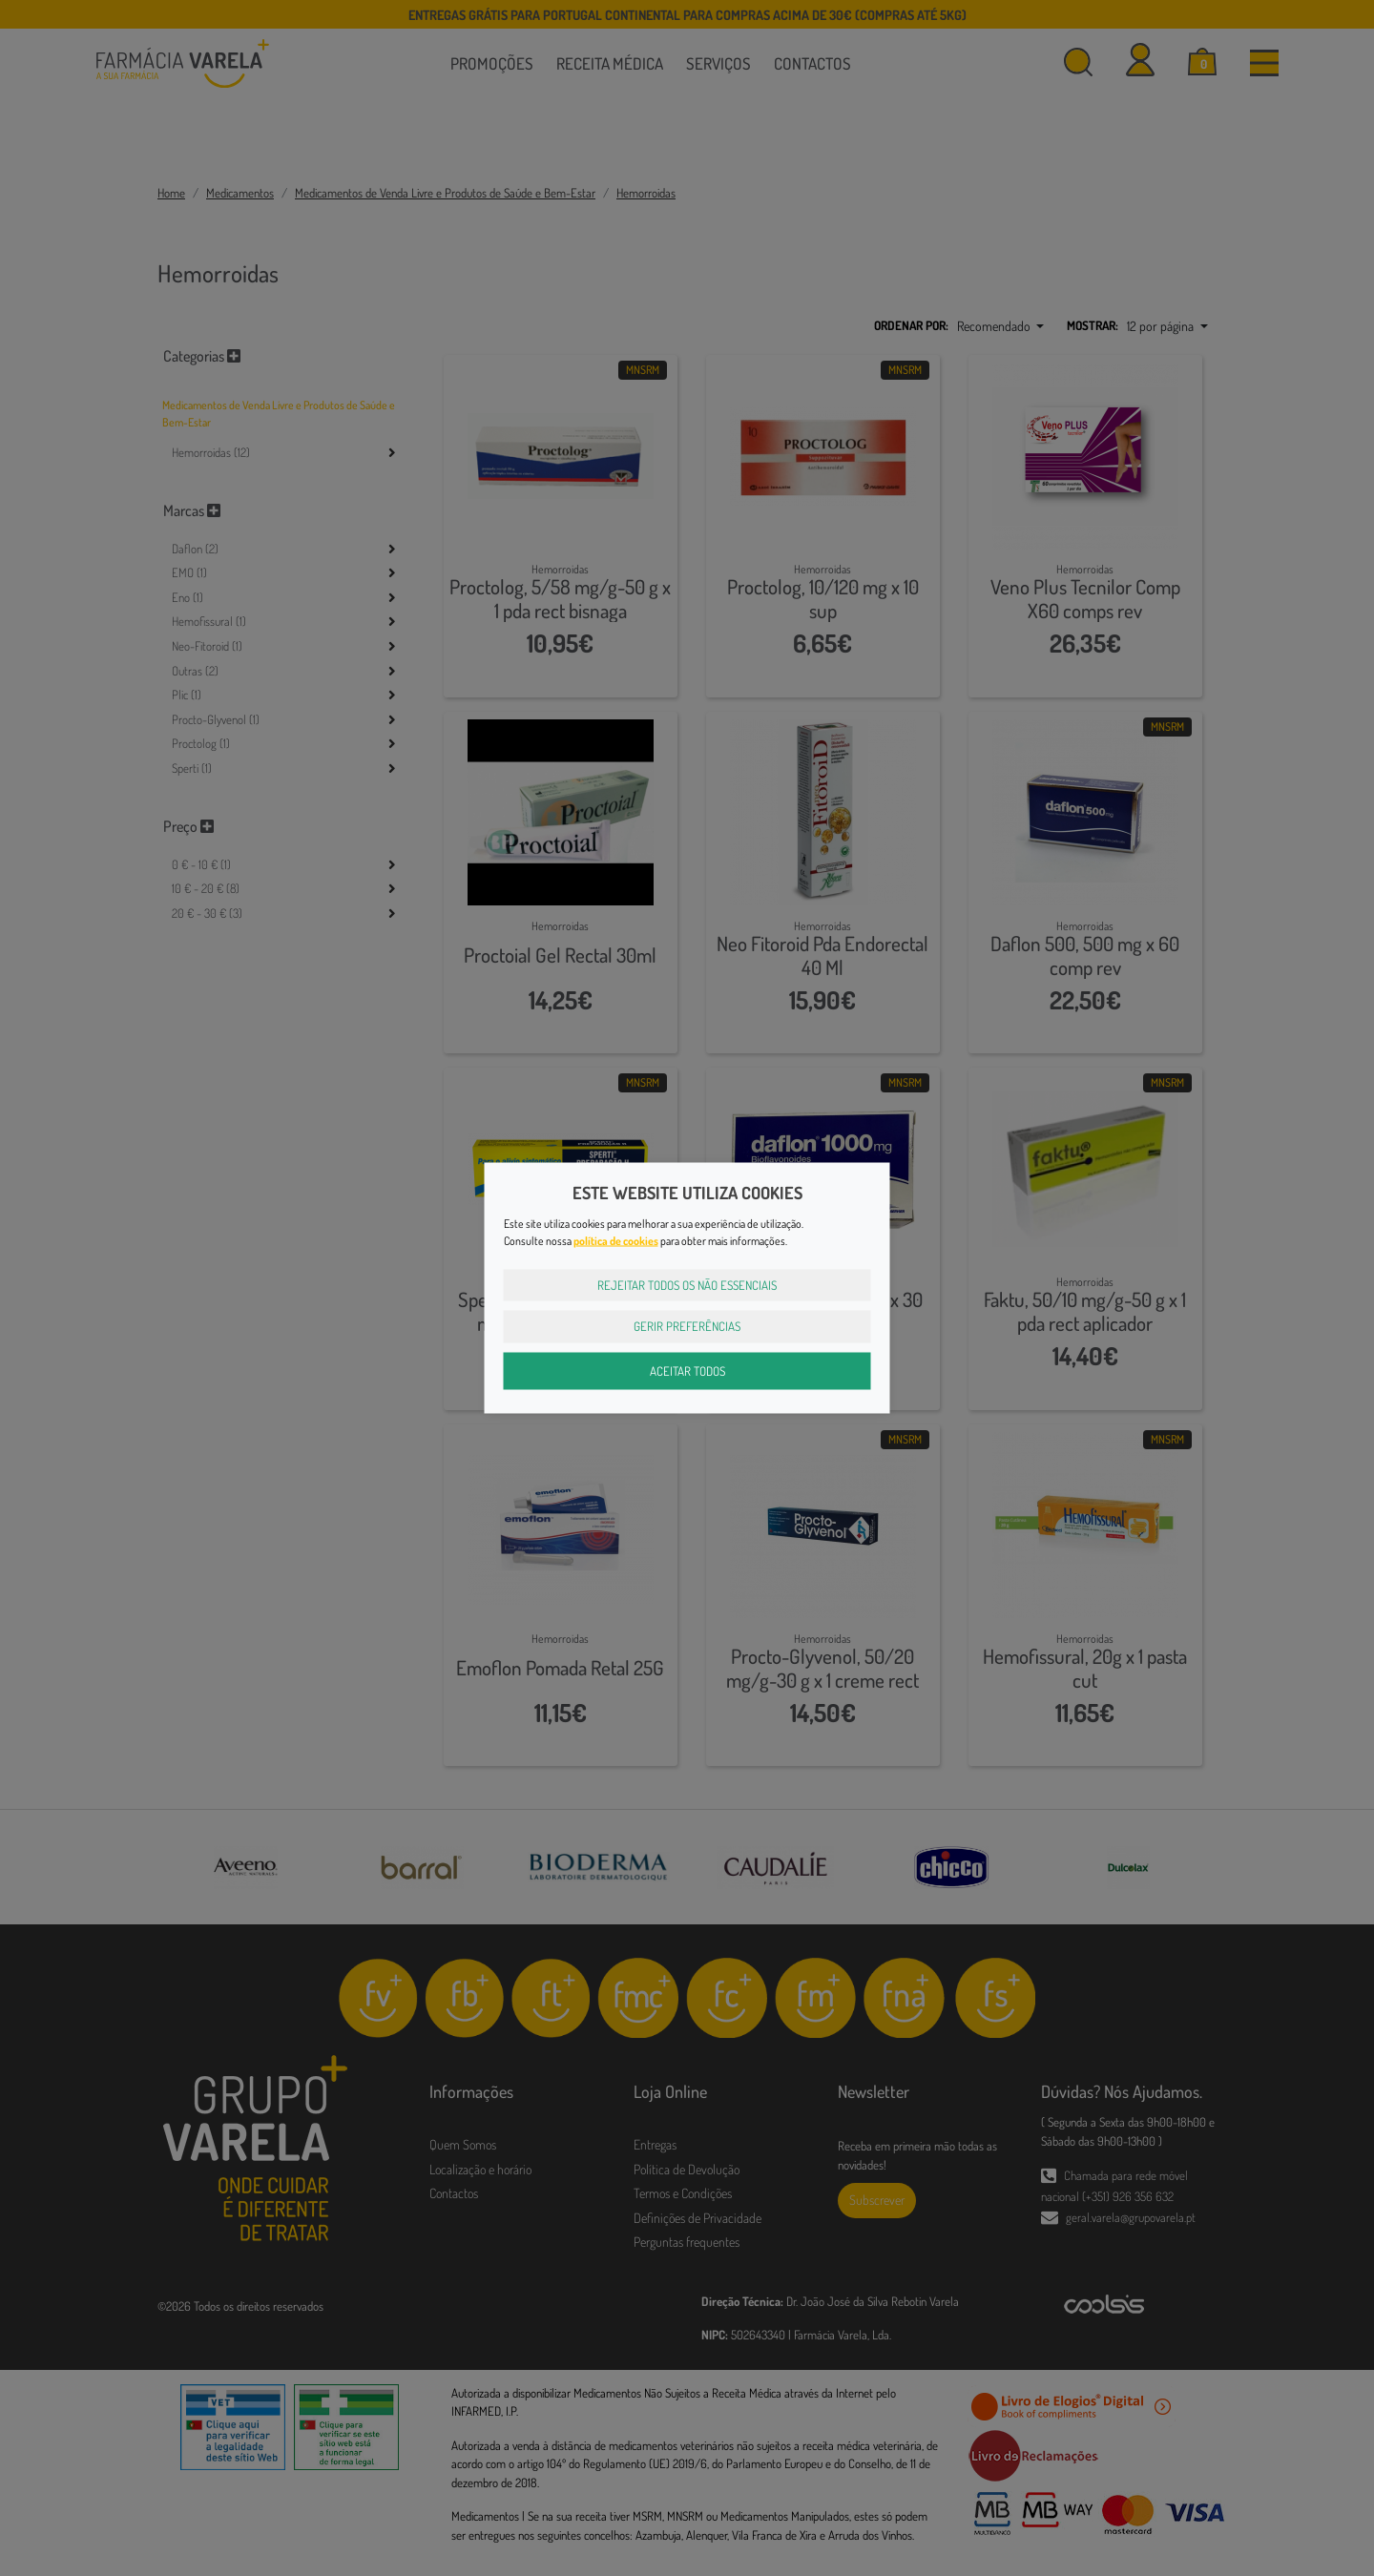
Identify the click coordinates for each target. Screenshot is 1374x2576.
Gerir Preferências (687, 1326)
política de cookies (615, 1240)
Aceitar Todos (687, 1370)
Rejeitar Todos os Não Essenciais (687, 1284)
